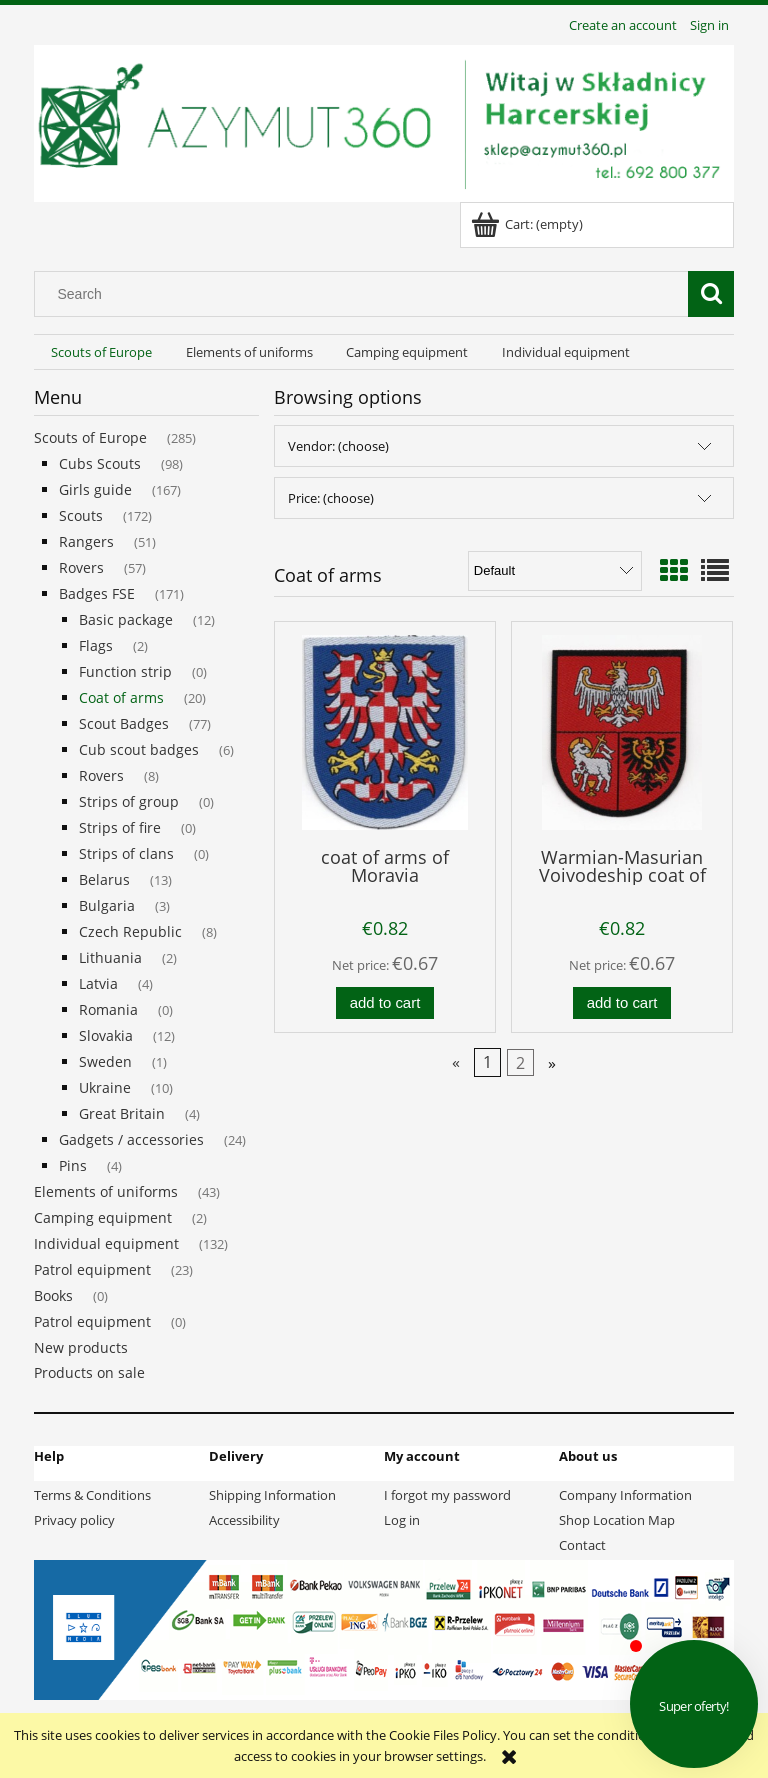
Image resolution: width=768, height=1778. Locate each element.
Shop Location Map (617, 1520)
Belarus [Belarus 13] (104, 879)
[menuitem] (101, 352)
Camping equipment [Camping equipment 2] (103, 1217)
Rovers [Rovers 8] (101, 775)
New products (81, 1347)
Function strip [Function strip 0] (125, 671)
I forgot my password (447, 1495)
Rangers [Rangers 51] (86, 541)
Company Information (625, 1495)
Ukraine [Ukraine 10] (105, 1087)
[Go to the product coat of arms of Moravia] (385, 732)
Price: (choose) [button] (331, 498)
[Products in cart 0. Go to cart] (528, 224)
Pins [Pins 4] (73, 1165)
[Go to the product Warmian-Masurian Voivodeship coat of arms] (622, 732)
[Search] (711, 294)
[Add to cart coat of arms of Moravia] (385, 1003)
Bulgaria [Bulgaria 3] (107, 905)
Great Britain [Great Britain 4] (122, 1113)
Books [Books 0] (53, 1295)
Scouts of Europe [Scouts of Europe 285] (90, 437)
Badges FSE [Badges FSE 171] (97, 593)
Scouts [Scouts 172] (81, 515)
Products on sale (89, 1372)
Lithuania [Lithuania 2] (110, 957)
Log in (402, 1520)
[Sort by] (555, 571)
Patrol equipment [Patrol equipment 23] (92, 1269)
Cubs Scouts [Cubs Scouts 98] (100, 463)
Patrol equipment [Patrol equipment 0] (92, 1321)
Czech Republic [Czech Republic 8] (130, 931)
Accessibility (244, 1520)
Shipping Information (272, 1495)
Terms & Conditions (92, 1495)
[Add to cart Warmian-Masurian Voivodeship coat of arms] (622, 1003)
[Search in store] (366, 294)
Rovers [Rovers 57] (81, 567)
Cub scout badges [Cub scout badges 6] (139, 749)
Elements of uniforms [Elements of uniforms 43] (106, 1191)
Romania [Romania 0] (108, 1009)
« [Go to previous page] (456, 1063)
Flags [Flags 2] (96, 645)
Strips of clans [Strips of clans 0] (126, 853)
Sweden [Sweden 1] (105, 1061)
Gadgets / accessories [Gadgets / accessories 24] (131, 1139)
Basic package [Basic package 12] (126, 619)
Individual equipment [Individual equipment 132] (106, 1243)
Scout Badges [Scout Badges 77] (124, 723)
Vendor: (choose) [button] (338, 446)
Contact (582, 1545)
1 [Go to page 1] (487, 1063)
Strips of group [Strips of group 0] (129, 801)
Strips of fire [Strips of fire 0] (120, 827)
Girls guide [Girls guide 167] (95, 489)
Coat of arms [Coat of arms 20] (121, 697)
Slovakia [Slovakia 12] (106, 1035)
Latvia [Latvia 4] (98, 983)
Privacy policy (74, 1520)
